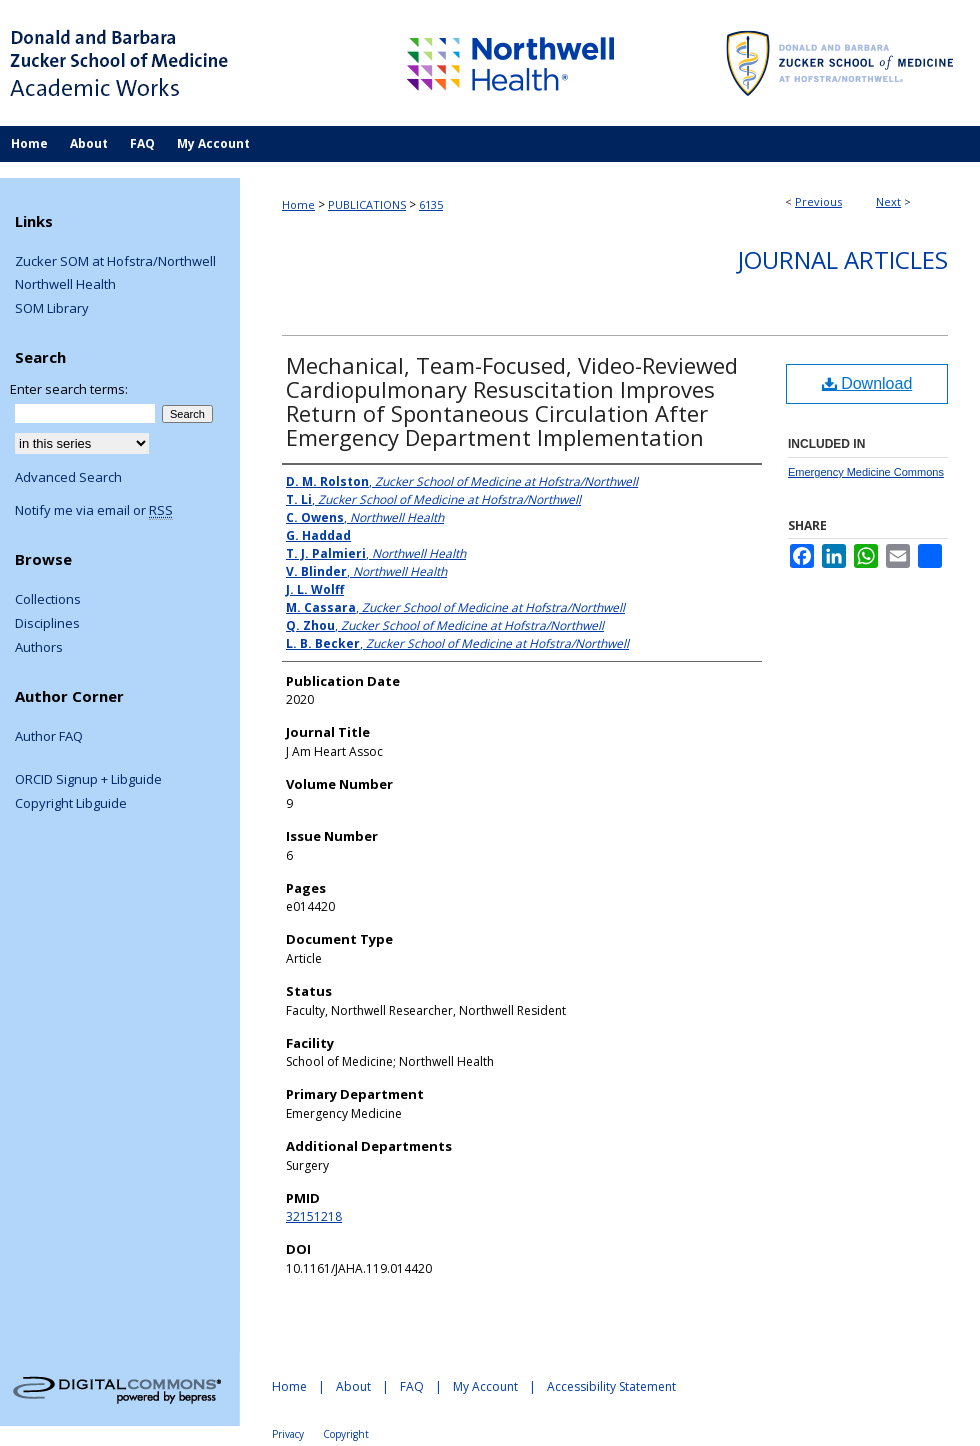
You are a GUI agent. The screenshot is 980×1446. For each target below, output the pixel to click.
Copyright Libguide (71, 804)
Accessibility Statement (611, 1386)
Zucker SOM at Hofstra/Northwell (115, 262)
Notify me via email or (94, 511)
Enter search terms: (69, 389)
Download (867, 383)
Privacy (288, 1434)
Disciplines (47, 624)
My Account (485, 1386)
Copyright (346, 1434)
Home (298, 204)
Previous (818, 201)
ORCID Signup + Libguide (88, 780)
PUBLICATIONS (367, 204)
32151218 (314, 1216)
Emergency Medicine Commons (866, 472)
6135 (431, 204)
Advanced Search (68, 477)
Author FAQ (49, 737)
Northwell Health (65, 285)
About (353, 1386)
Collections (48, 600)
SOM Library (52, 309)
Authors (39, 648)
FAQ (412, 1386)
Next (888, 201)
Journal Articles (843, 259)
